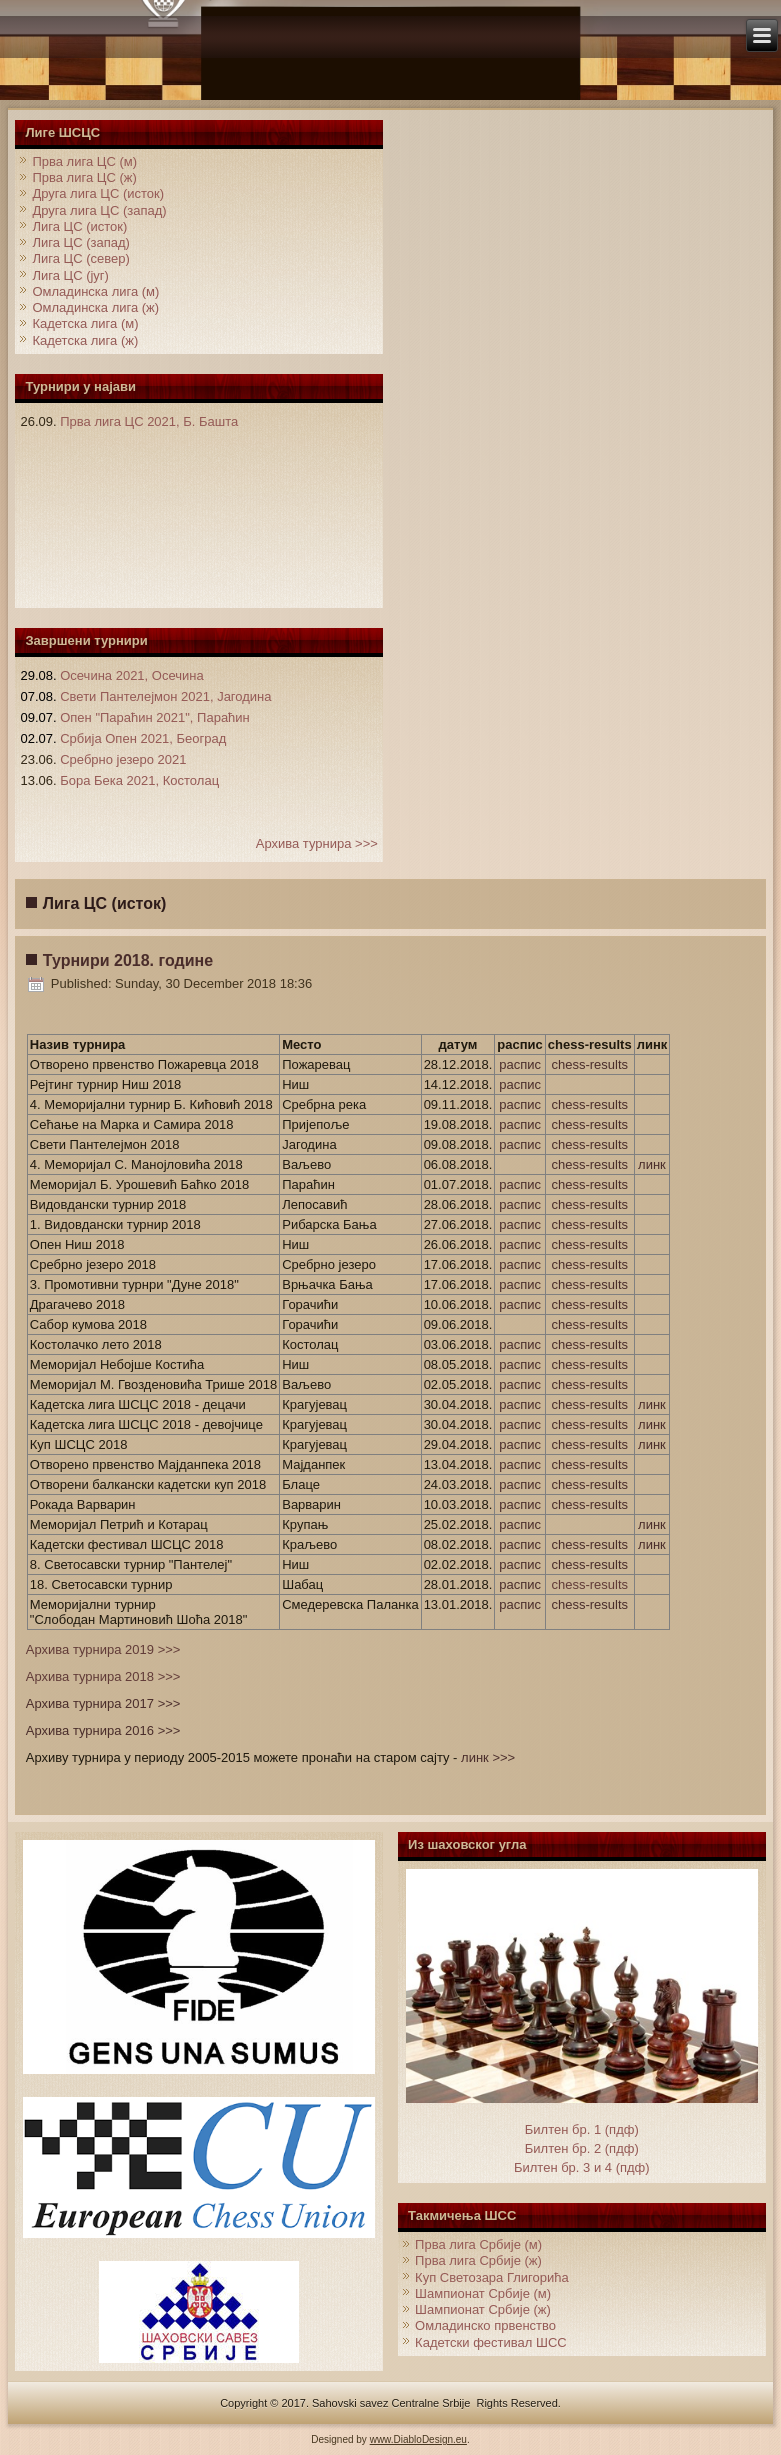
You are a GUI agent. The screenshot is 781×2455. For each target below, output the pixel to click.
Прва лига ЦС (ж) (84, 177)
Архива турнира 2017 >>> (103, 1703)
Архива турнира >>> (317, 843)
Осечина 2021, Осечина (131, 675)
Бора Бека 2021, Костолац (139, 780)
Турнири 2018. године (128, 960)
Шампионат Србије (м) (483, 2293)
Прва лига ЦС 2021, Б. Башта (149, 421)
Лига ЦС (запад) (80, 242)
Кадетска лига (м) (85, 323)
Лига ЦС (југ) (70, 275)
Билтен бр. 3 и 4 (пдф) (582, 2167)
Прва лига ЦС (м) (84, 161)
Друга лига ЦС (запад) (99, 210)
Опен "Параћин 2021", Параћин (155, 717)
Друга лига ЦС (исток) (98, 193)
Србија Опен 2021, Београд (143, 738)
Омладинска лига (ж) (95, 307)
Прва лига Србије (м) (478, 2244)
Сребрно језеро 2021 (123, 759)
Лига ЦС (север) (80, 258)
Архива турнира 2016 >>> (103, 1730)
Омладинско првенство (485, 2325)
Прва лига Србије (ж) (478, 2260)
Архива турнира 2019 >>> (103, 1649)
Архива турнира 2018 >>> (103, 1676)
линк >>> (488, 1757)
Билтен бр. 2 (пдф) (582, 2148)
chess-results (589, 1064)
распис (520, 1064)
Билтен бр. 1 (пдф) (582, 2129)
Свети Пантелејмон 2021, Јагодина (165, 696)
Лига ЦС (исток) (79, 226)
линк (652, 1164)
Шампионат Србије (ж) (483, 2309)
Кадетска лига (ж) (85, 340)
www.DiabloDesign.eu (418, 2439)
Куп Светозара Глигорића (492, 2277)
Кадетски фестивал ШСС (491, 2342)
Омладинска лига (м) (95, 291)
